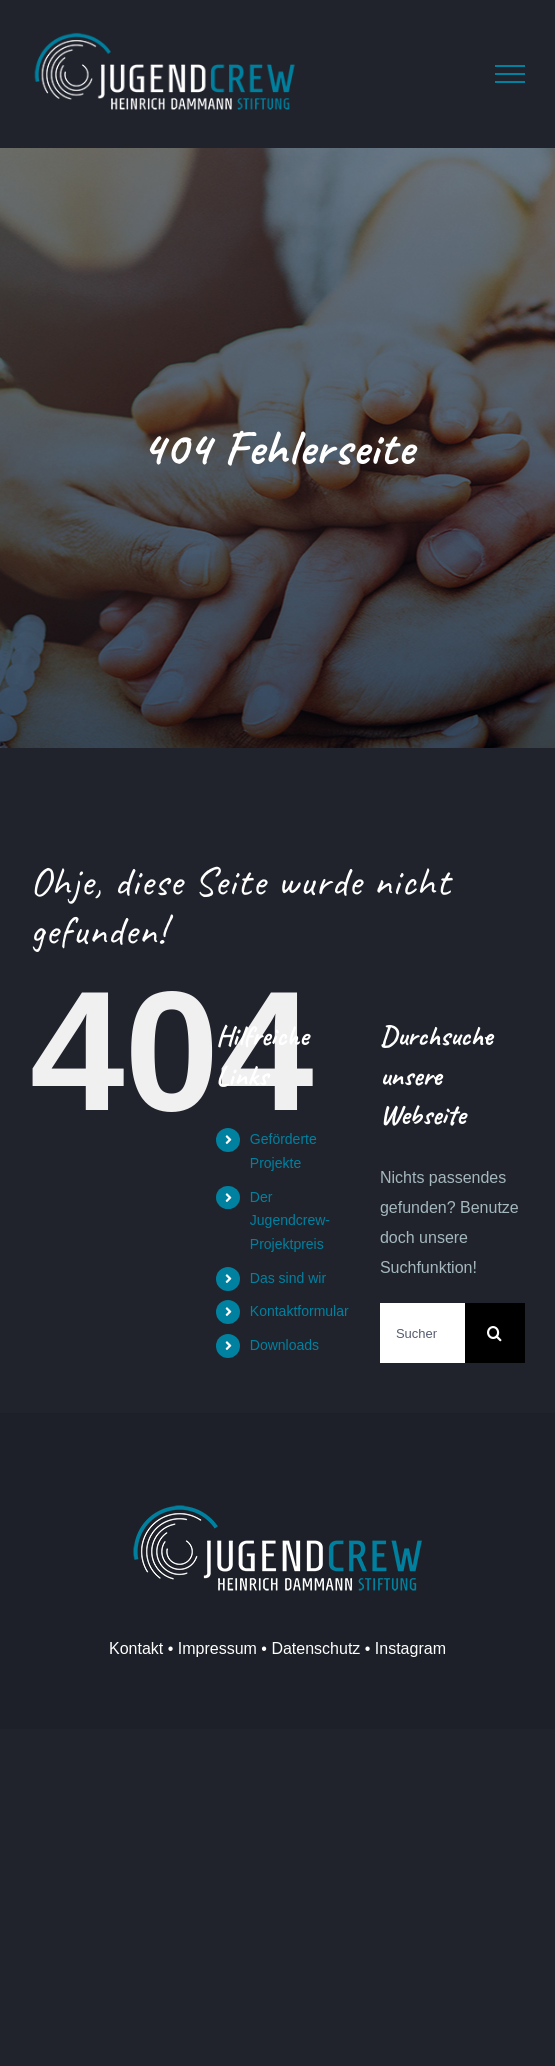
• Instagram (403, 1648)
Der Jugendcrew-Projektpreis (290, 1221)
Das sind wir (288, 1278)
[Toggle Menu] (510, 74)
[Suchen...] (422, 1333)
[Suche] (495, 1333)
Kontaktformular (299, 1311)
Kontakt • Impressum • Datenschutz (234, 1648)
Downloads (284, 1345)
